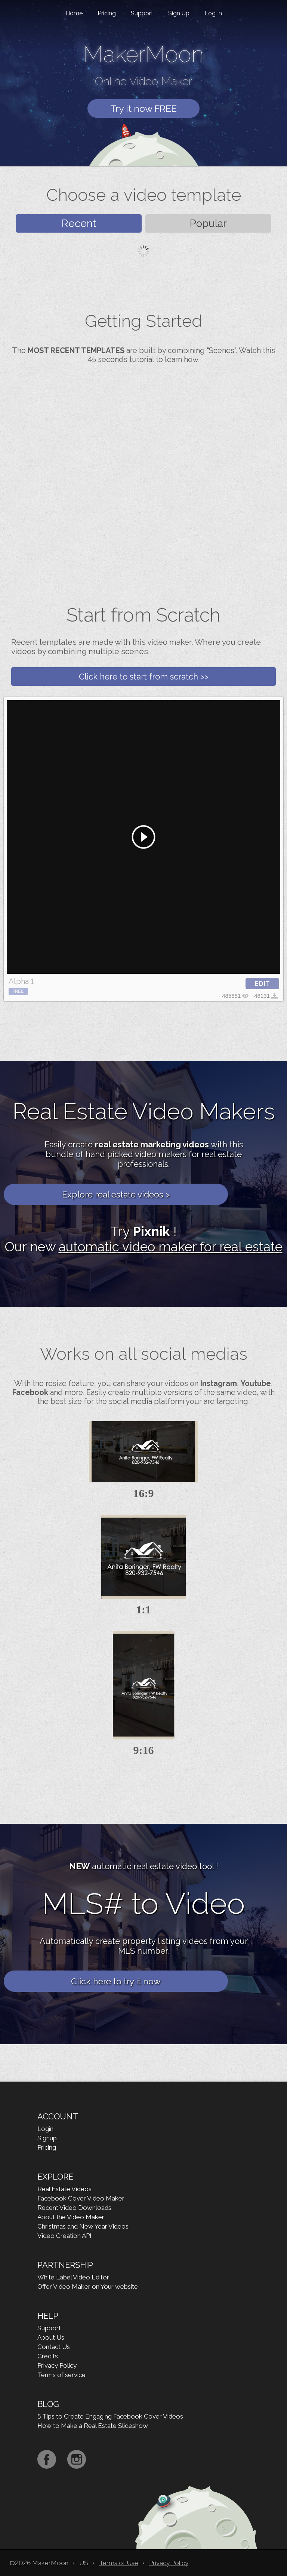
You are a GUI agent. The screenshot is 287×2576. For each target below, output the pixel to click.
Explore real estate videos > (116, 1194)
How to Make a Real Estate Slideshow (92, 2425)
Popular (208, 223)
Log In (213, 13)
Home (74, 13)
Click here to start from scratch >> (144, 676)
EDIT (262, 983)
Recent (79, 223)
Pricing (107, 13)
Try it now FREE (143, 108)
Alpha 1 (21, 981)
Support (142, 13)
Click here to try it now (116, 1981)
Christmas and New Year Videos (83, 2226)
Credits (47, 2356)
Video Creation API (64, 2235)
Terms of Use (118, 2563)
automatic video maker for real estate (171, 1246)
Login (45, 2128)
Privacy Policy (57, 2365)
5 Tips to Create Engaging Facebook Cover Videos (110, 2416)
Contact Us (53, 2346)
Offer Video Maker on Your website (87, 2286)
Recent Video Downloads (74, 2207)
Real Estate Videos (64, 2189)
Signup (47, 2138)
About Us (50, 2337)
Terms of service (61, 2375)
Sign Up (178, 13)
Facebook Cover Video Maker (80, 2198)
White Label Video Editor (73, 2277)
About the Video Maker (70, 2217)
